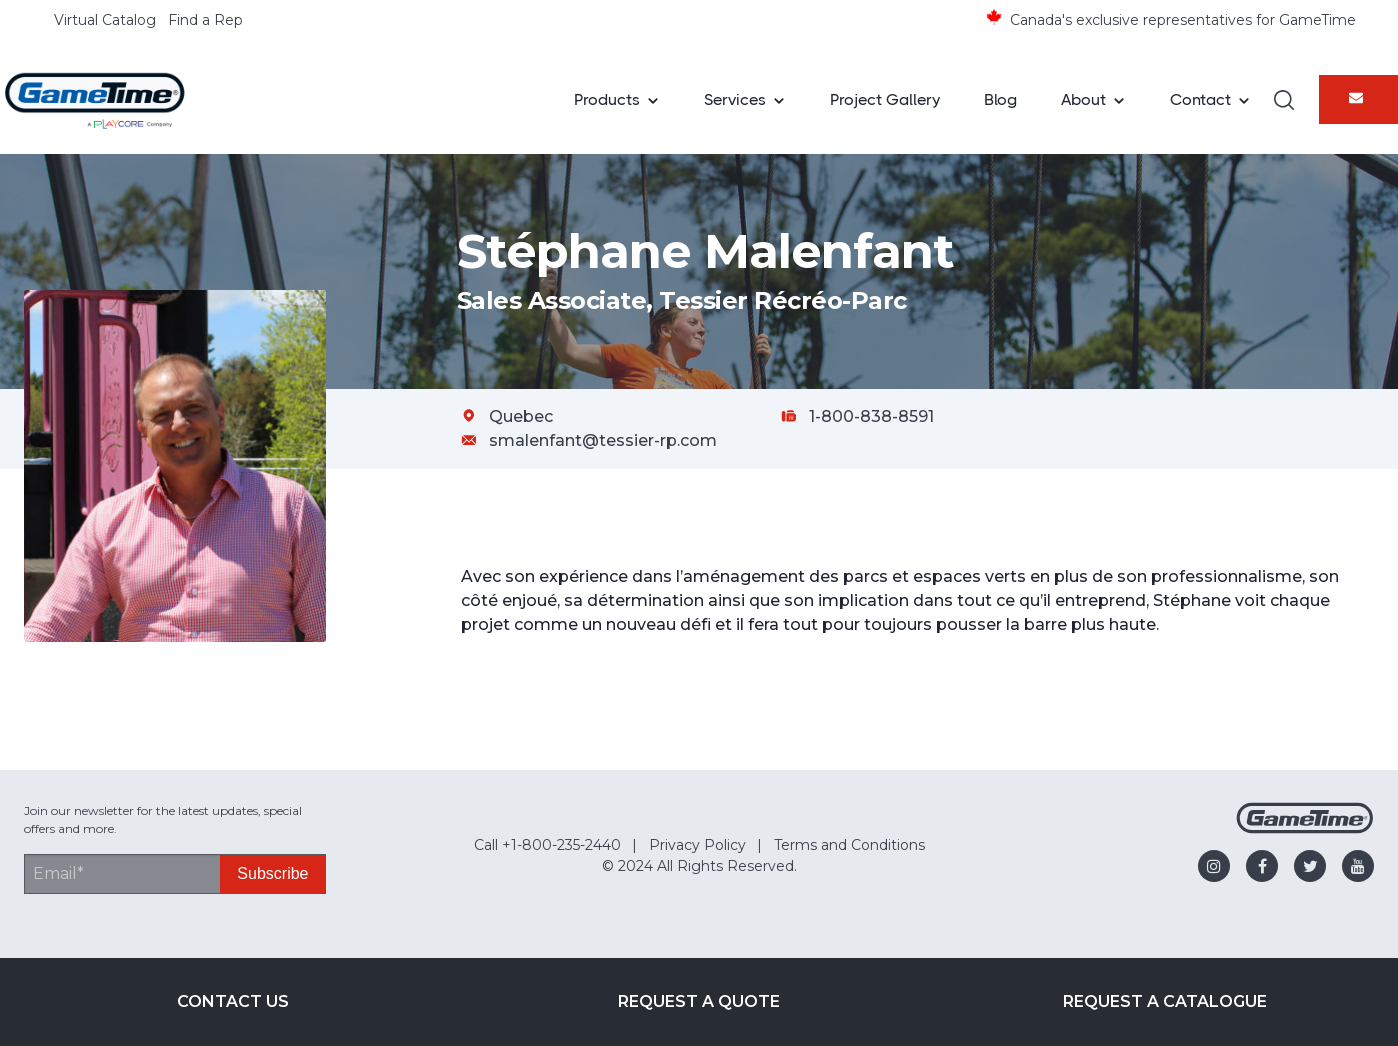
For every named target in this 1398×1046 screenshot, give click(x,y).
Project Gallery (885, 99)
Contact (1200, 99)
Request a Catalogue (1165, 1001)
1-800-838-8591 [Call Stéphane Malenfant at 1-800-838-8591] (871, 416)
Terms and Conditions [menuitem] (849, 845)
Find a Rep (205, 20)
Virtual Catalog (105, 20)
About (1083, 99)
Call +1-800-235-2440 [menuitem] (547, 845)
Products (607, 99)
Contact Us (233, 1001)
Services (735, 99)
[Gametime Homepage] (1305, 828)
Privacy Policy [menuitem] (697, 845)
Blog (1000, 99)
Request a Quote (699, 1001)
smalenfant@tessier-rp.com (603, 440)
